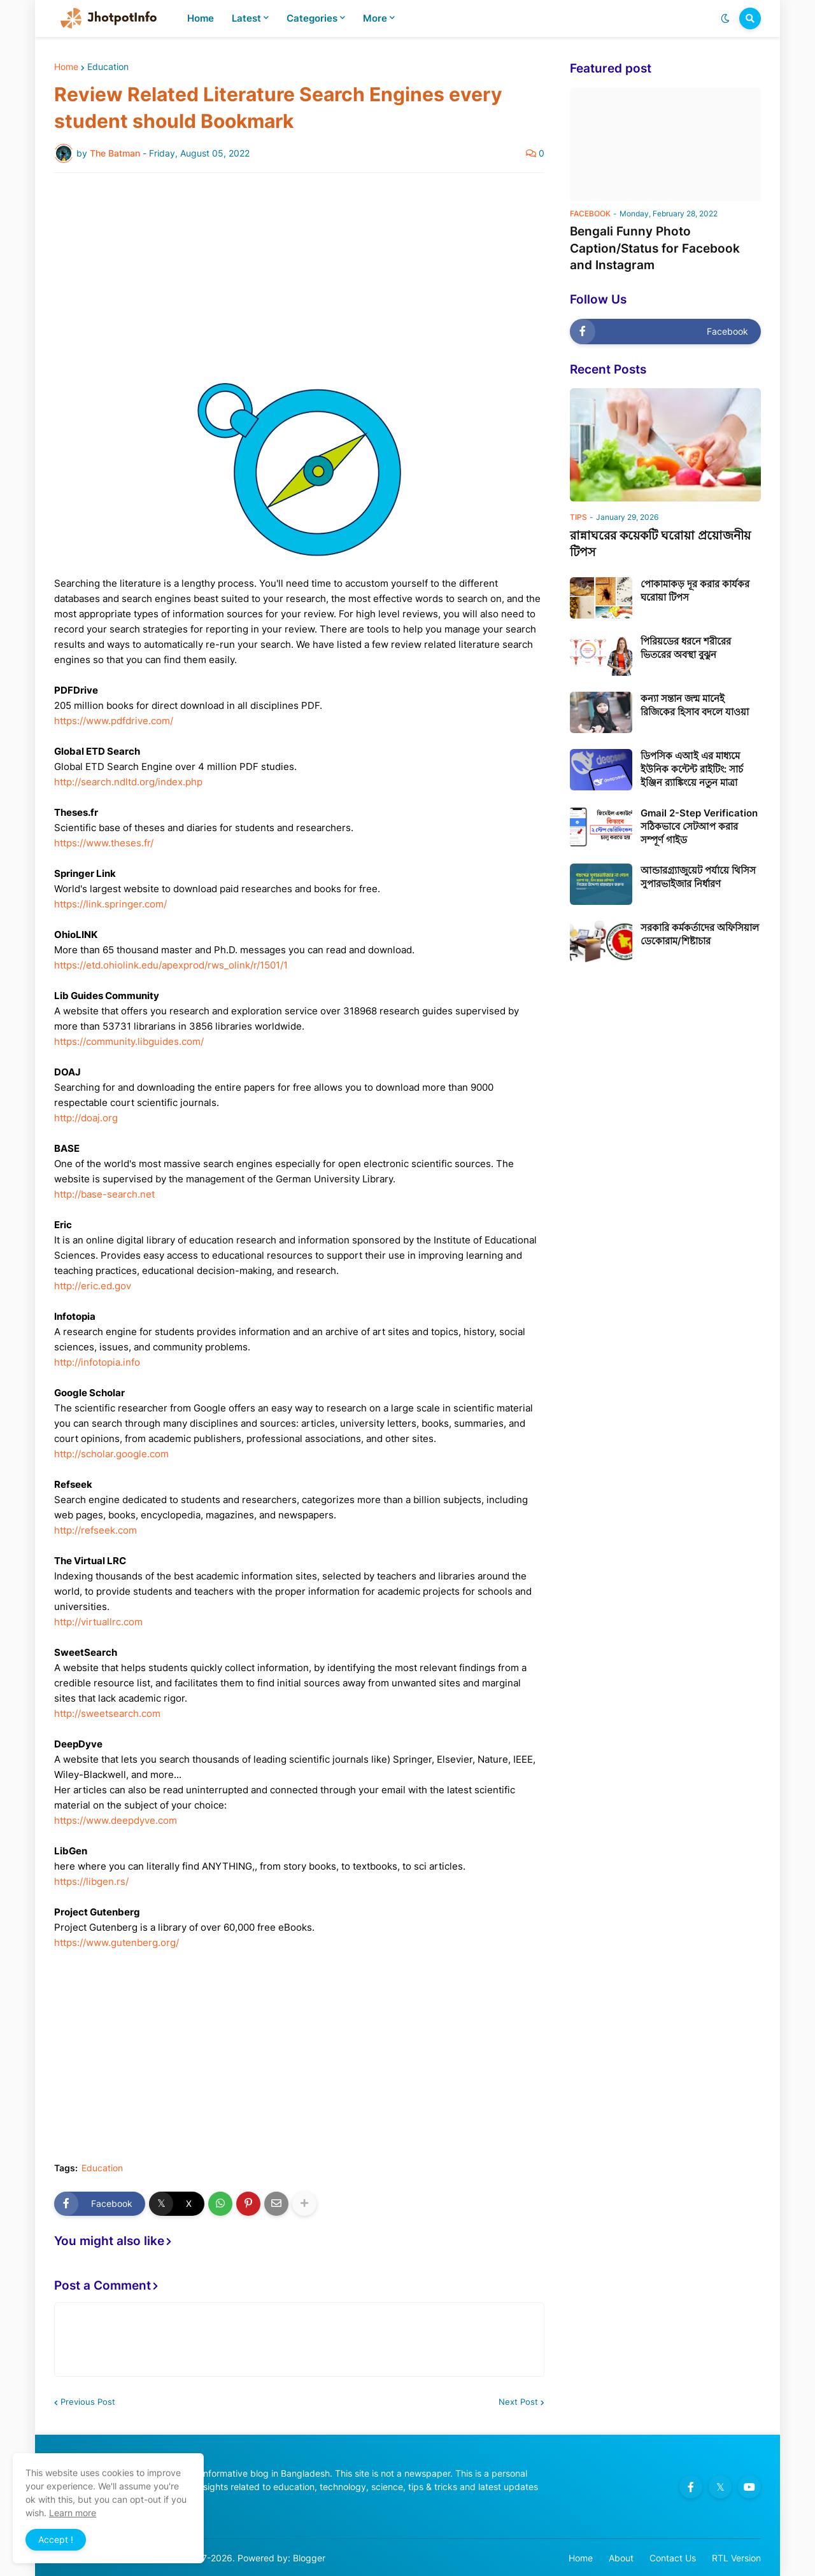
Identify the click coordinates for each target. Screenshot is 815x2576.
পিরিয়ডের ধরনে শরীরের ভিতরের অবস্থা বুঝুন (686, 648)
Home (66, 66)
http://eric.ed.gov (92, 1286)
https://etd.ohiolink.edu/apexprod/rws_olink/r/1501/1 (171, 965)
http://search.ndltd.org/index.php (128, 782)
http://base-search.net (104, 1194)
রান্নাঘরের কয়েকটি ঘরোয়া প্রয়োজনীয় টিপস (660, 544)
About (621, 2557)
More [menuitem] (375, 18)
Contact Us (672, 2557)
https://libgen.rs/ (91, 1881)
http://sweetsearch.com (107, 1713)
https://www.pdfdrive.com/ (113, 721)
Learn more (72, 2512)
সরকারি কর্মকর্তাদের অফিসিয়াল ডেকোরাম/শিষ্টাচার (700, 934)
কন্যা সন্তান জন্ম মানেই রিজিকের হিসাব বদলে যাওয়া (695, 705)
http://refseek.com (95, 1530)
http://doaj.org (86, 1118)
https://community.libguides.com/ (129, 1041)
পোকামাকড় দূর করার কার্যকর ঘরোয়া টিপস (695, 590)
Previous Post (87, 2402)
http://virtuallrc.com (98, 1622)
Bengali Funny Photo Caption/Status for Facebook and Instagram (655, 248)
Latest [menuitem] (246, 18)
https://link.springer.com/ (110, 904)
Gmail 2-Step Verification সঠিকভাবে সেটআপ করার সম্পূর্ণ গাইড (699, 826)
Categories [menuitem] (312, 18)
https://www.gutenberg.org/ (116, 1942)
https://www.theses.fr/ (103, 843)
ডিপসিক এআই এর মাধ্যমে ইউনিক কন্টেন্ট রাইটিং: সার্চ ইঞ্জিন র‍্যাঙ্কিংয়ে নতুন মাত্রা (692, 769)
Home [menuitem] (200, 18)
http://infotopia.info (97, 1362)
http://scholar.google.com (111, 1454)
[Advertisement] (299, 278)
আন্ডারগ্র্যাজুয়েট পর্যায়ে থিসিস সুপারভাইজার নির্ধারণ (698, 877)
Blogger (309, 2557)
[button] (725, 18)
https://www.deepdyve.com (115, 1820)
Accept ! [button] (55, 2539)
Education (108, 66)
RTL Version (736, 2557)
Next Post (518, 2402)
